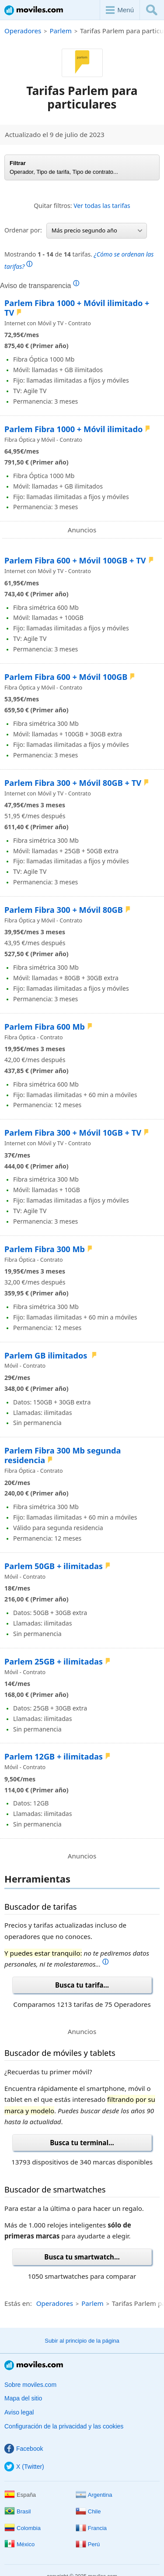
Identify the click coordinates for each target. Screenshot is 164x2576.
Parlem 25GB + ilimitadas (53, 1661)
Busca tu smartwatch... (81, 2256)
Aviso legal (19, 2412)
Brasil (17, 2511)
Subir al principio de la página (82, 2340)
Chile (88, 2511)
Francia (91, 2528)
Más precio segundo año (97, 230)
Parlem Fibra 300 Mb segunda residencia (62, 1455)
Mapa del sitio (23, 2398)
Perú (88, 2544)
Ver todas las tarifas (101, 205)
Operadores (22, 30)
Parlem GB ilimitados (46, 1355)
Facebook (23, 2448)
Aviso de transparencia (39, 285)
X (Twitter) (24, 2466)
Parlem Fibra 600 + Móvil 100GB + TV (75, 560)
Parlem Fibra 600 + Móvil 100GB (65, 677)
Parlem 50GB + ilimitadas (53, 1566)
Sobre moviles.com (30, 2384)
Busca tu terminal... (82, 2142)
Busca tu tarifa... (82, 1985)
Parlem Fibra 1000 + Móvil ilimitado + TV (77, 308)
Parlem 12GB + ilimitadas (53, 1756)
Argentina (94, 2495)
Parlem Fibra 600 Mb (44, 1026)
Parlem (60, 30)
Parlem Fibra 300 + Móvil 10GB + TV (72, 1132)
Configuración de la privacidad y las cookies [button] (63, 2426)
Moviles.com (33, 10)
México (19, 2544)
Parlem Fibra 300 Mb (44, 1249)
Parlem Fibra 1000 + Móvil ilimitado (73, 429)
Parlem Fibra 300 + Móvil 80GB (63, 909)
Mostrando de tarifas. (79, 260)
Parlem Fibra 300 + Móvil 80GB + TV (72, 783)
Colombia (22, 2528)
